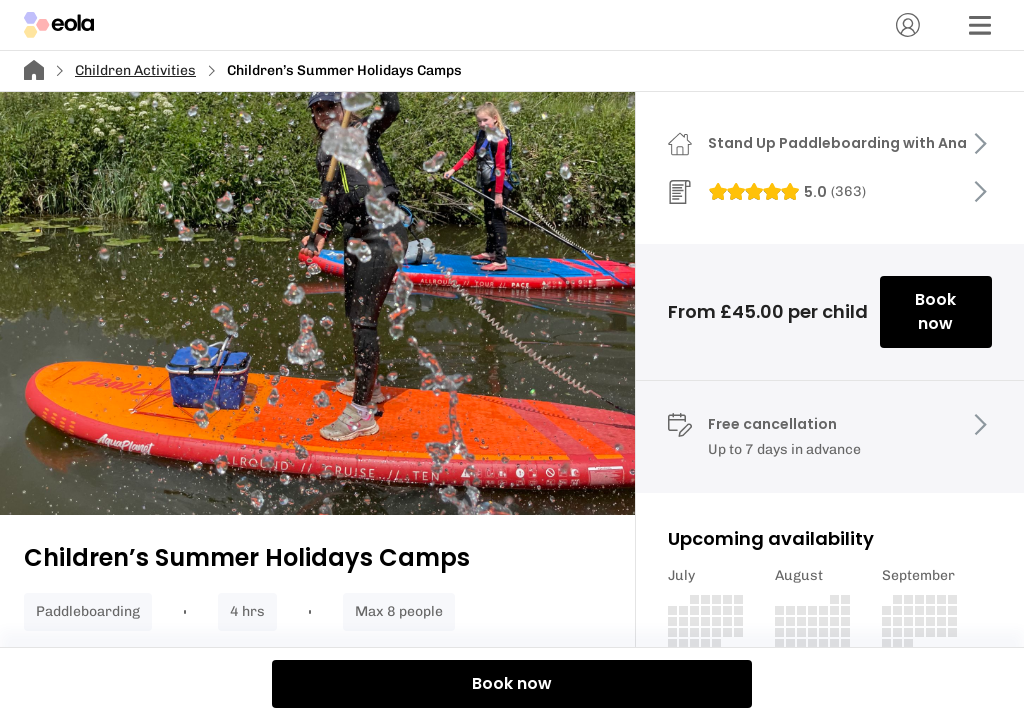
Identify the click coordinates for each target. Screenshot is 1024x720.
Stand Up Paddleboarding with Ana (837, 143)
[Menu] (980, 25)
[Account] (908, 25)
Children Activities (135, 70)
